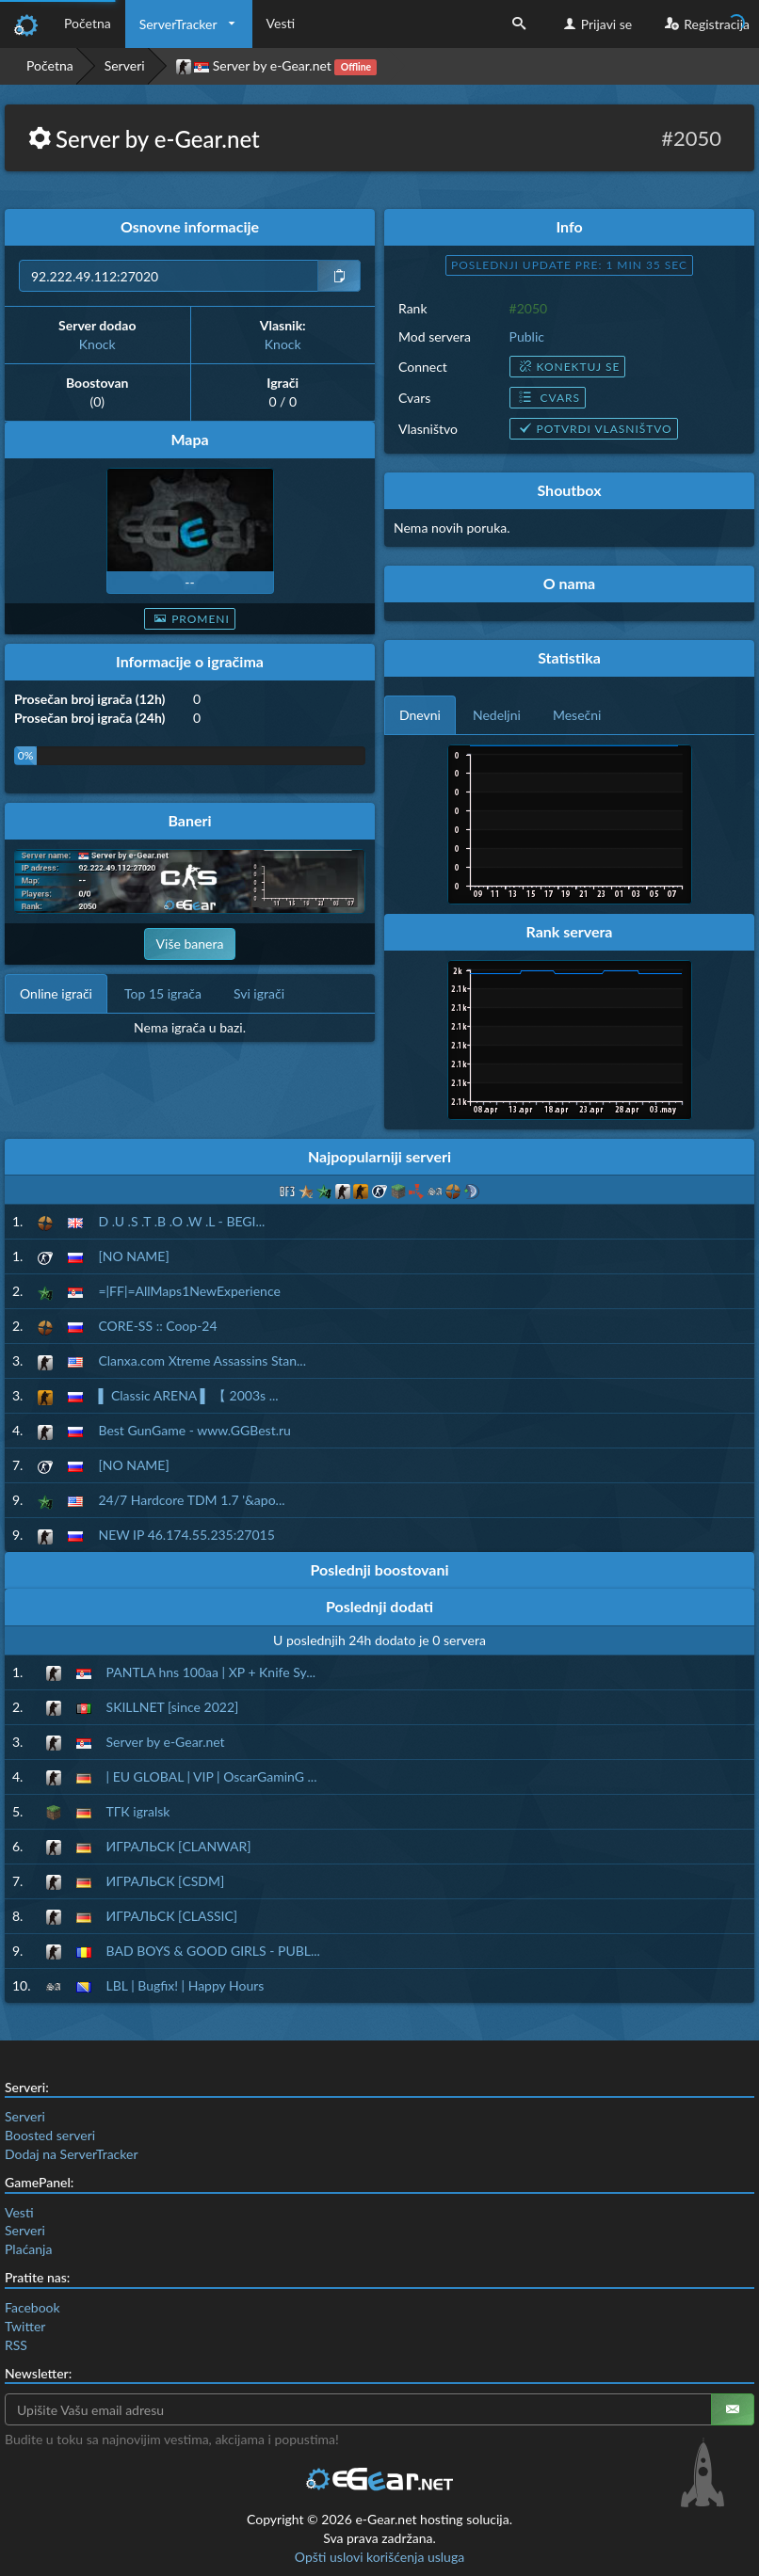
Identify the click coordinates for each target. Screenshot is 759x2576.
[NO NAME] (133, 1256)
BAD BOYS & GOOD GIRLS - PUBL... (213, 1951)
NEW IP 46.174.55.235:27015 (186, 1535)
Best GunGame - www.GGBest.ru (194, 1430)
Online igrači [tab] (56, 993)
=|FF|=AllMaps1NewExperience (189, 1291)
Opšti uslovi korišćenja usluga (379, 2557)
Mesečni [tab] (577, 715)
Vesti (281, 23)
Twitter (25, 2326)
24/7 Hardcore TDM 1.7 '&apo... (191, 1500)
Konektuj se (568, 367)
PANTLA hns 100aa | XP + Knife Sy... (211, 1672)
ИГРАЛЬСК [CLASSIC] (172, 1916)
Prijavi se (595, 24)
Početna (87, 23)
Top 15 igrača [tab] (163, 993)
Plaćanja (28, 2249)
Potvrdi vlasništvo (593, 429)
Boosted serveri (50, 2135)
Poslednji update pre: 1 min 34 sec (569, 265)
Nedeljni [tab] (497, 715)
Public (526, 336)
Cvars (547, 398)
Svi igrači (259, 993)
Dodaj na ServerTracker (71, 2154)
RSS (16, 2345)
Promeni (190, 619)
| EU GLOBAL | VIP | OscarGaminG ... (211, 1776)
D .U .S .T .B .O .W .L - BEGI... (181, 1221)
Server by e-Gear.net (165, 1742)
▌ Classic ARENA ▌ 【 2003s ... (188, 1395)
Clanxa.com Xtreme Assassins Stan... (202, 1360)
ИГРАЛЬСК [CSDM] (165, 1881)
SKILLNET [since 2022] (172, 1707)
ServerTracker (178, 24)
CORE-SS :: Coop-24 (157, 1326)
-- (189, 582)
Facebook (32, 2307)
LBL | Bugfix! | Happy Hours (185, 1985)
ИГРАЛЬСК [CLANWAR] (178, 1846)
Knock (97, 344)
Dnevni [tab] (420, 715)
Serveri (125, 65)
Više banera (190, 944)
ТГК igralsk (138, 1811)
